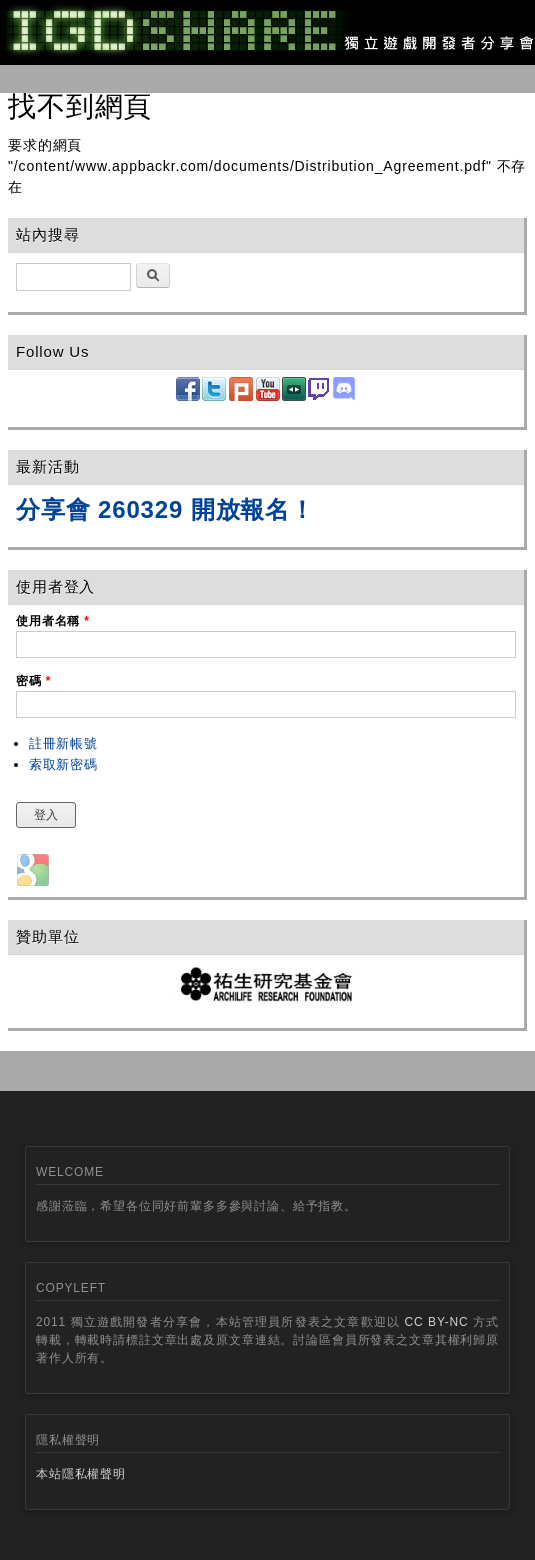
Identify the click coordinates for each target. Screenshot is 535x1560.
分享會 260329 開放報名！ (165, 509)
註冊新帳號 (63, 743)
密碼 (33, 681)
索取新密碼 (63, 764)
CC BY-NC (437, 1322)
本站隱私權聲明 (81, 1474)
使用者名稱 (53, 621)
